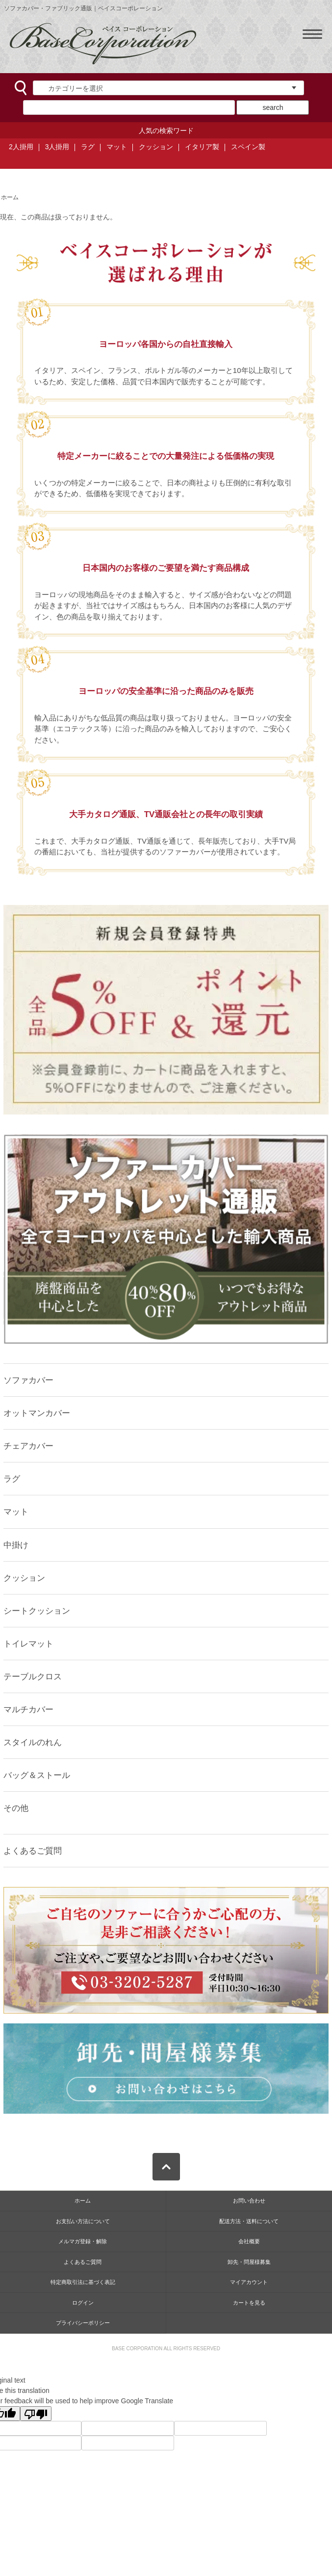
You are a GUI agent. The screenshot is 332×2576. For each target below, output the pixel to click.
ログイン (83, 2303)
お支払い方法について (83, 2221)
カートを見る (249, 2303)
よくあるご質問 (32, 1851)
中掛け (15, 1545)
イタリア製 (202, 147)
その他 (15, 1808)
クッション (156, 147)
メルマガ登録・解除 (82, 2241)
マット (116, 147)
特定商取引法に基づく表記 (83, 2282)
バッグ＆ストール (36, 1775)
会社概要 (249, 2241)
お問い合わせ (249, 2201)
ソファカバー (28, 1380)
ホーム (10, 197)
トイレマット (28, 1643)
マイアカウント (249, 2282)
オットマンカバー (36, 1413)
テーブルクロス (32, 1676)
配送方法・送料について (249, 2221)
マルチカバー (28, 1709)
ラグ (88, 147)
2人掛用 (21, 147)
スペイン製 (248, 147)
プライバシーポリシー (83, 2323)
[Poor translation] (35, 2413)
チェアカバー (28, 1446)
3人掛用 (57, 147)
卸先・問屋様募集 (249, 2262)
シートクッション (36, 1611)
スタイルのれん (32, 1742)
